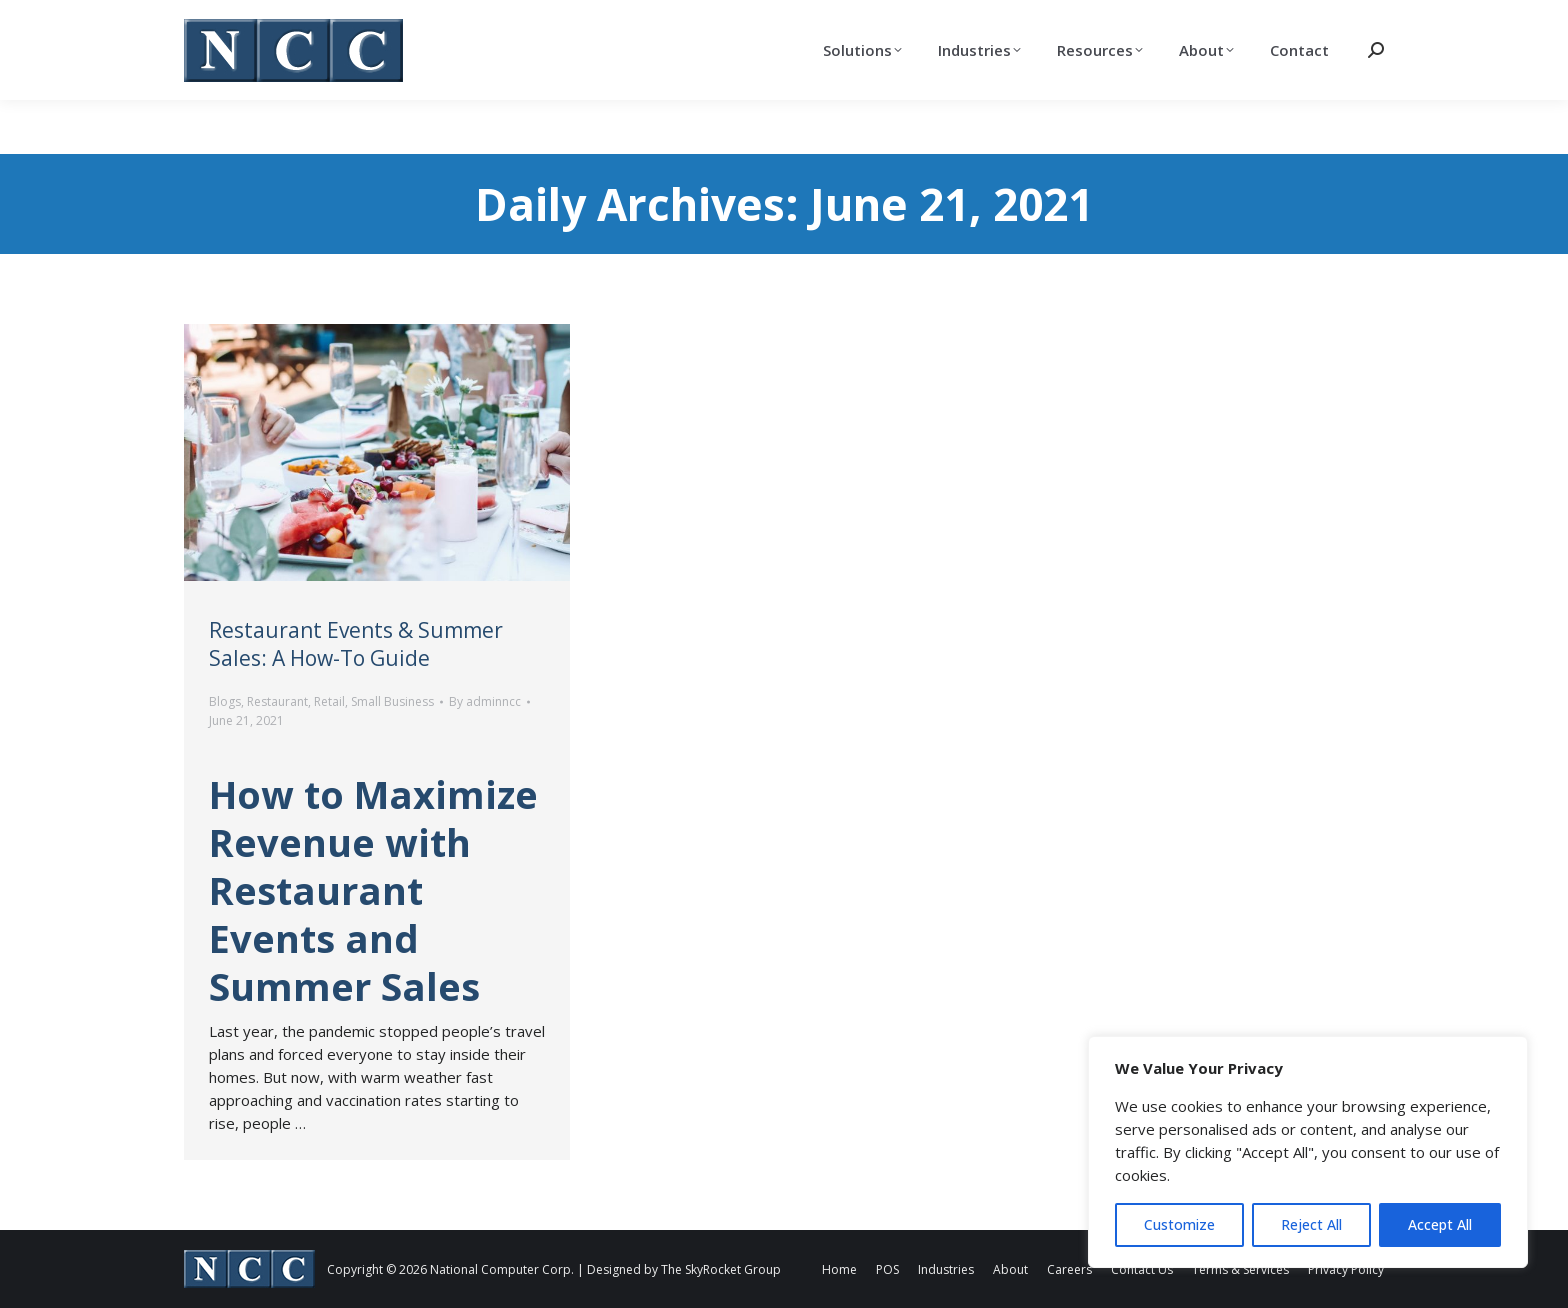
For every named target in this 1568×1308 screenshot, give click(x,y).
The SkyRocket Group (721, 1269)
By (485, 701)
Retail (329, 701)
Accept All (1440, 1224)
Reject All (1311, 1224)
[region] (1308, 1152)
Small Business (392, 701)
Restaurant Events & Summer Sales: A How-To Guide (356, 644)
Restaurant (277, 701)
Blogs (225, 701)
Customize (1179, 1224)
